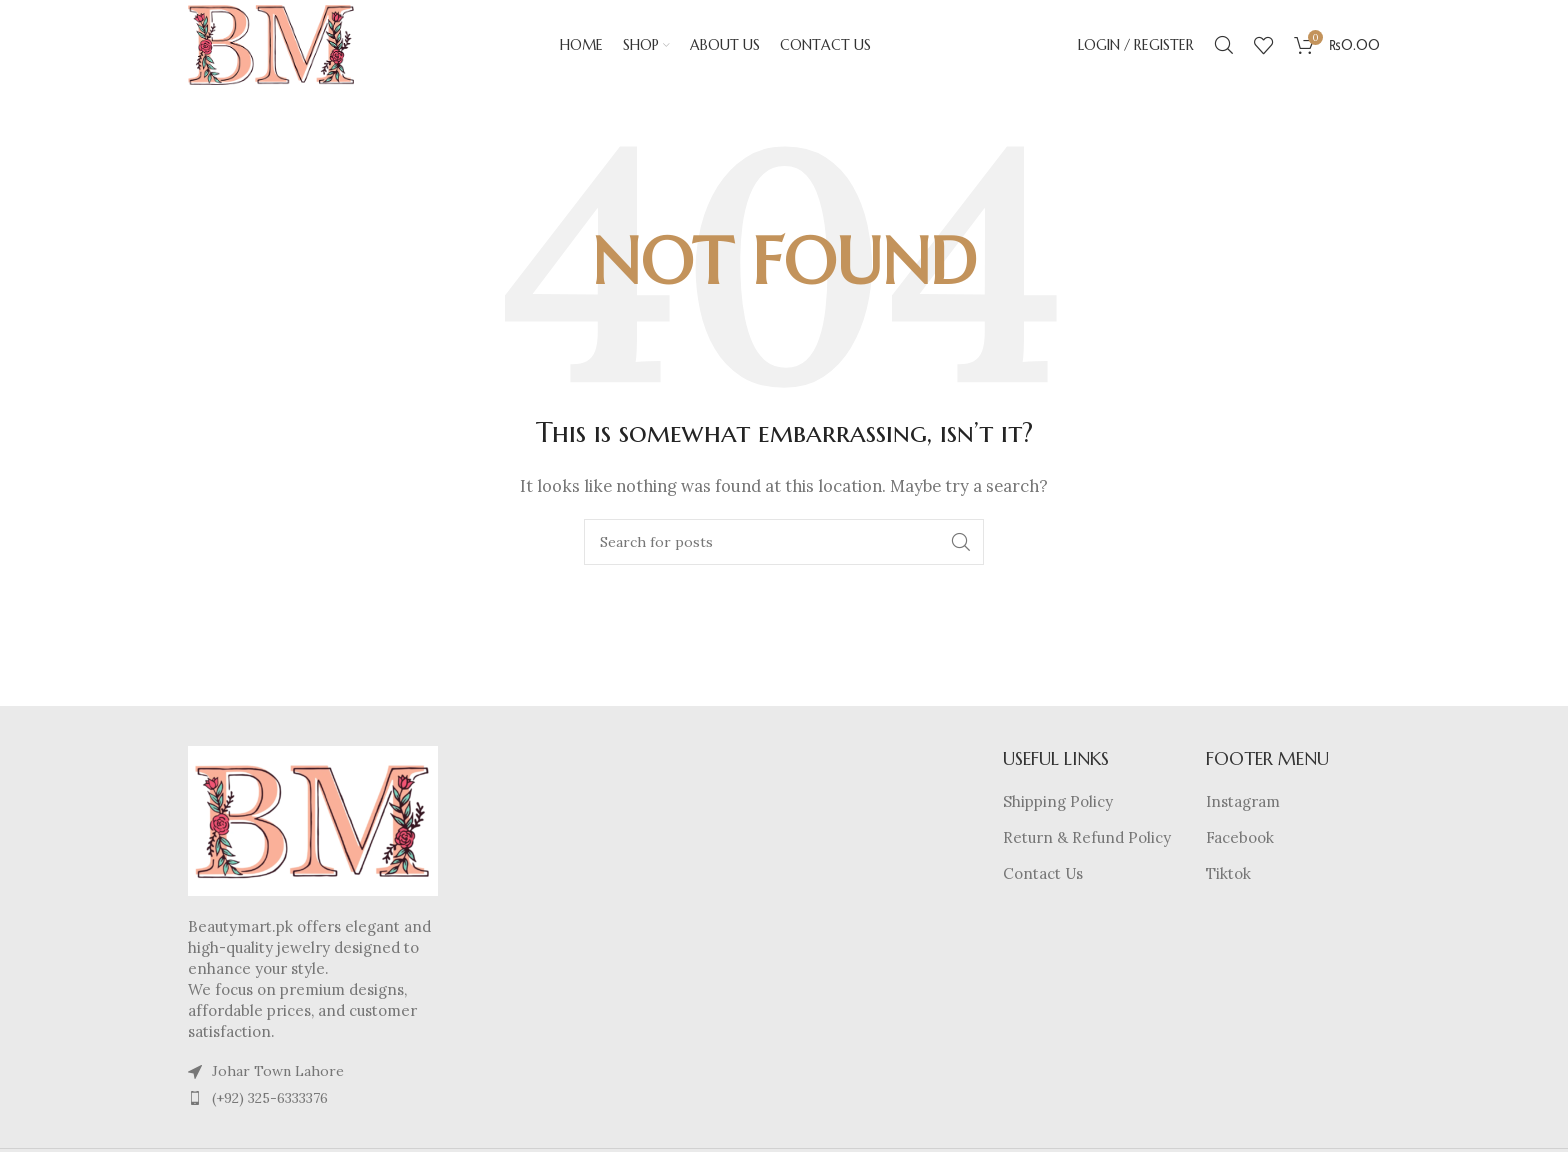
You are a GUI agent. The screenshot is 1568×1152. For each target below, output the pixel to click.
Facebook (1240, 837)
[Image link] (313, 819)
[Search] (1224, 45)
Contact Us (1043, 873)
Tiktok (1228, 873)
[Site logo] (271, 43)
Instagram (1243, 801)
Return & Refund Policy (1087, 837)
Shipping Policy (1058, 801)
